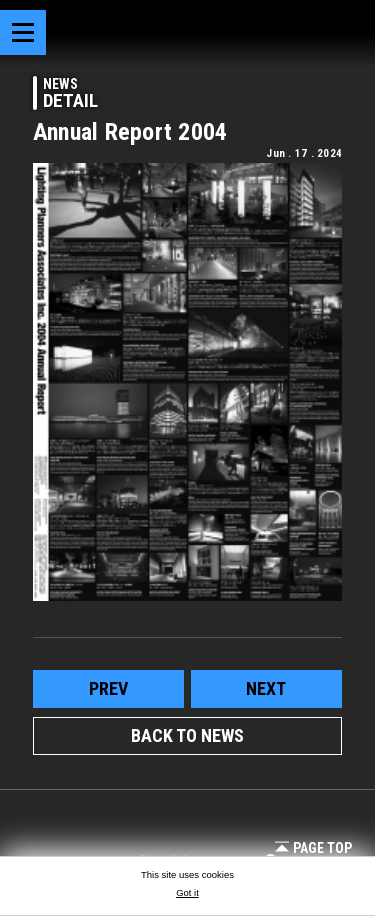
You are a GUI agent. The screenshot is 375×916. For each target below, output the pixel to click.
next (266, 688)
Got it (187, 892)
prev (108, 688)
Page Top (313, 848)
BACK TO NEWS (187, 735)
